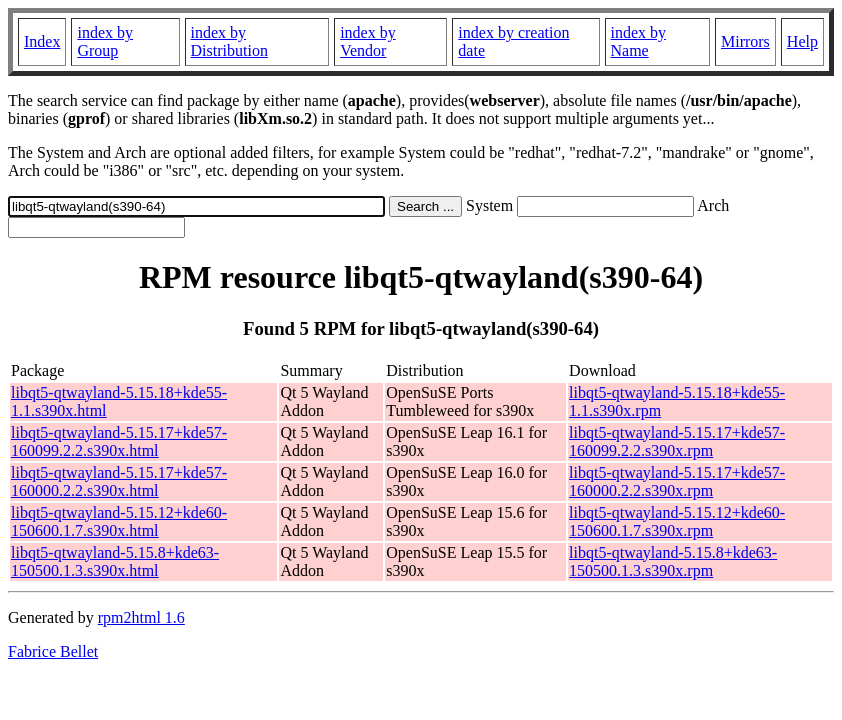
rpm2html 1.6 (141, 617)
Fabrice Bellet (53, 651)
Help (802, 41)
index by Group (105, 41)
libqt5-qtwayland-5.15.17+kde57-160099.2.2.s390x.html (119, 441)
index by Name (639, 41)
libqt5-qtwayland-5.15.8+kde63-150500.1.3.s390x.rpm (673, 561)
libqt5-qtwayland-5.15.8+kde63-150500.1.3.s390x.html (115, 561)
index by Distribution (229, 41)
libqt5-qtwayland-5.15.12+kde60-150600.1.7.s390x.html (119, 521)
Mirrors (745, 41)
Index (42, 41)
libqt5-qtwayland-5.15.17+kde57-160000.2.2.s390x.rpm (677, 481)
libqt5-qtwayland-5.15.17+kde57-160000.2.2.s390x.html (119, 481)
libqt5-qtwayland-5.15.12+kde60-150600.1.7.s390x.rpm (677, 521)
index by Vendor (368, 41)
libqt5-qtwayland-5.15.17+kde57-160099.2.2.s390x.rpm (677, 441)
